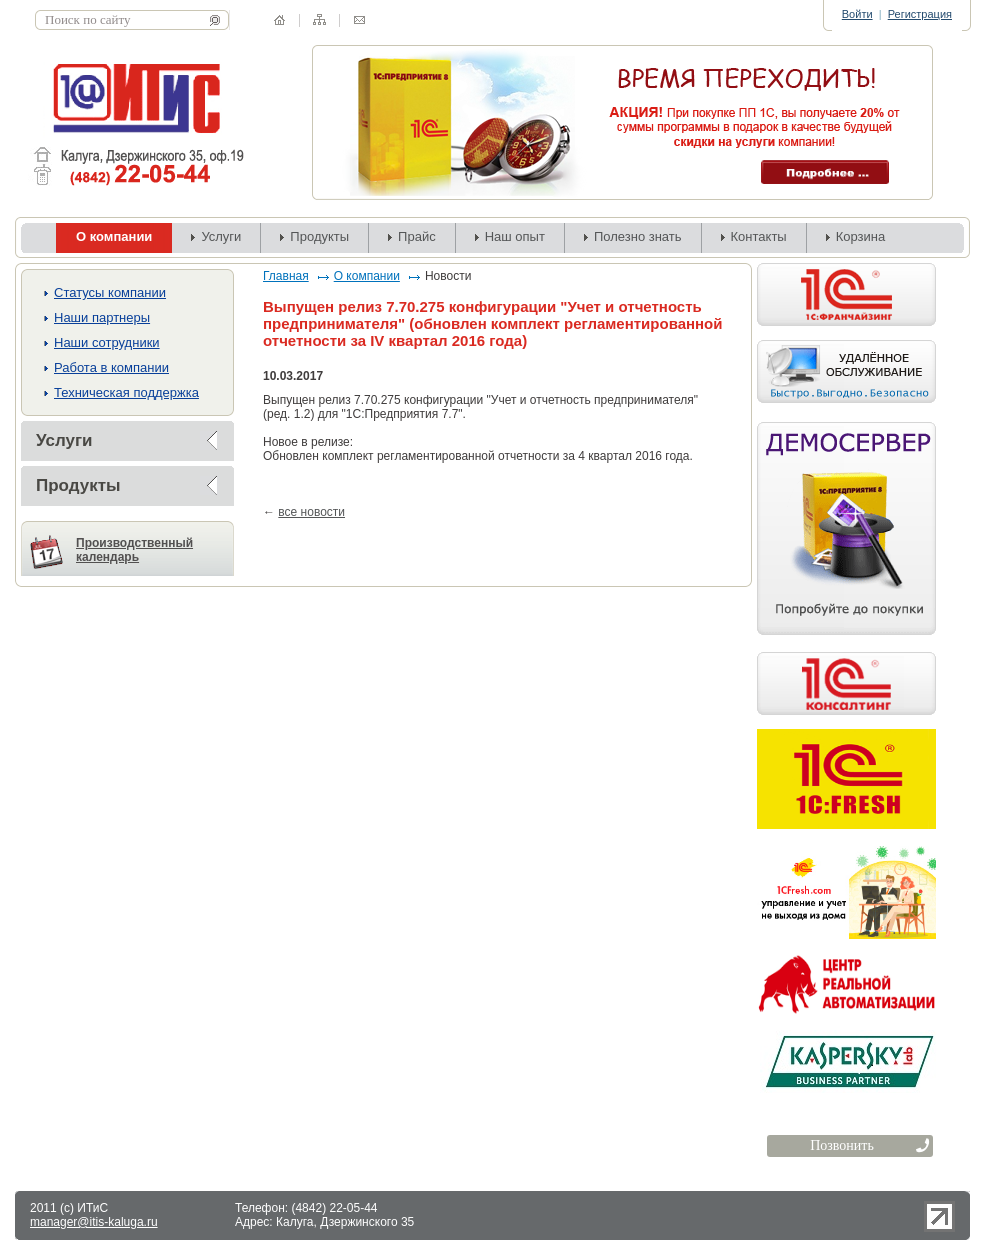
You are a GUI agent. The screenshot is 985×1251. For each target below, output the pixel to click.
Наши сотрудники (107, 342)
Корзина (861, 236)
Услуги (221, 236)
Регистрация (920, 14)
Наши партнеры (102, 317)
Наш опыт (515, 236)
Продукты (319, 236)
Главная (286, 276)
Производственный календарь (134, 550)
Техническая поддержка (126, 392)
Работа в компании (111, 367)
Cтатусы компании (110, 292)
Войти (857, 14)
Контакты (759, 236)
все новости (311, 512)
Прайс (417, 236)
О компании (367, 276)
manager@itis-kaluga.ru (94, 1222)
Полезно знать (638, 236)
